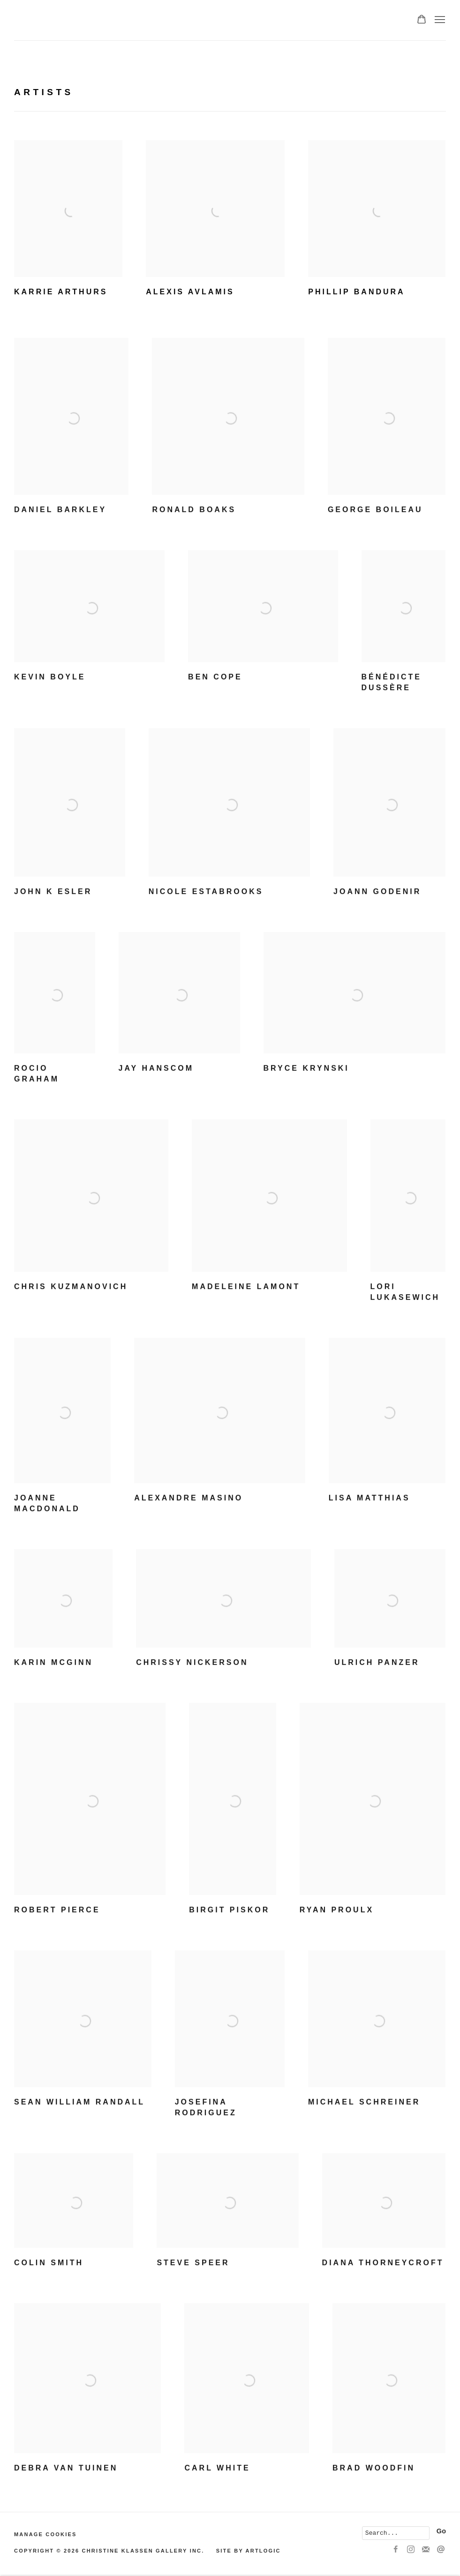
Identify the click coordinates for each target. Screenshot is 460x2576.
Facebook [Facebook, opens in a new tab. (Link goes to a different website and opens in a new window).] (396, 2550)
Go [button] (441, 2531)
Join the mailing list (426, 2550)
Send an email (441, 2550)
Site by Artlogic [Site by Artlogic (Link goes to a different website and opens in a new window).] (248, 2551)
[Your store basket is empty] (421, 20)
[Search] (396, 2533)
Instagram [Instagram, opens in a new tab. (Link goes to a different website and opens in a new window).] (411, 2550)
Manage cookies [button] (45, 2534)
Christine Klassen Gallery (117, 20)
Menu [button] (439, 20)
